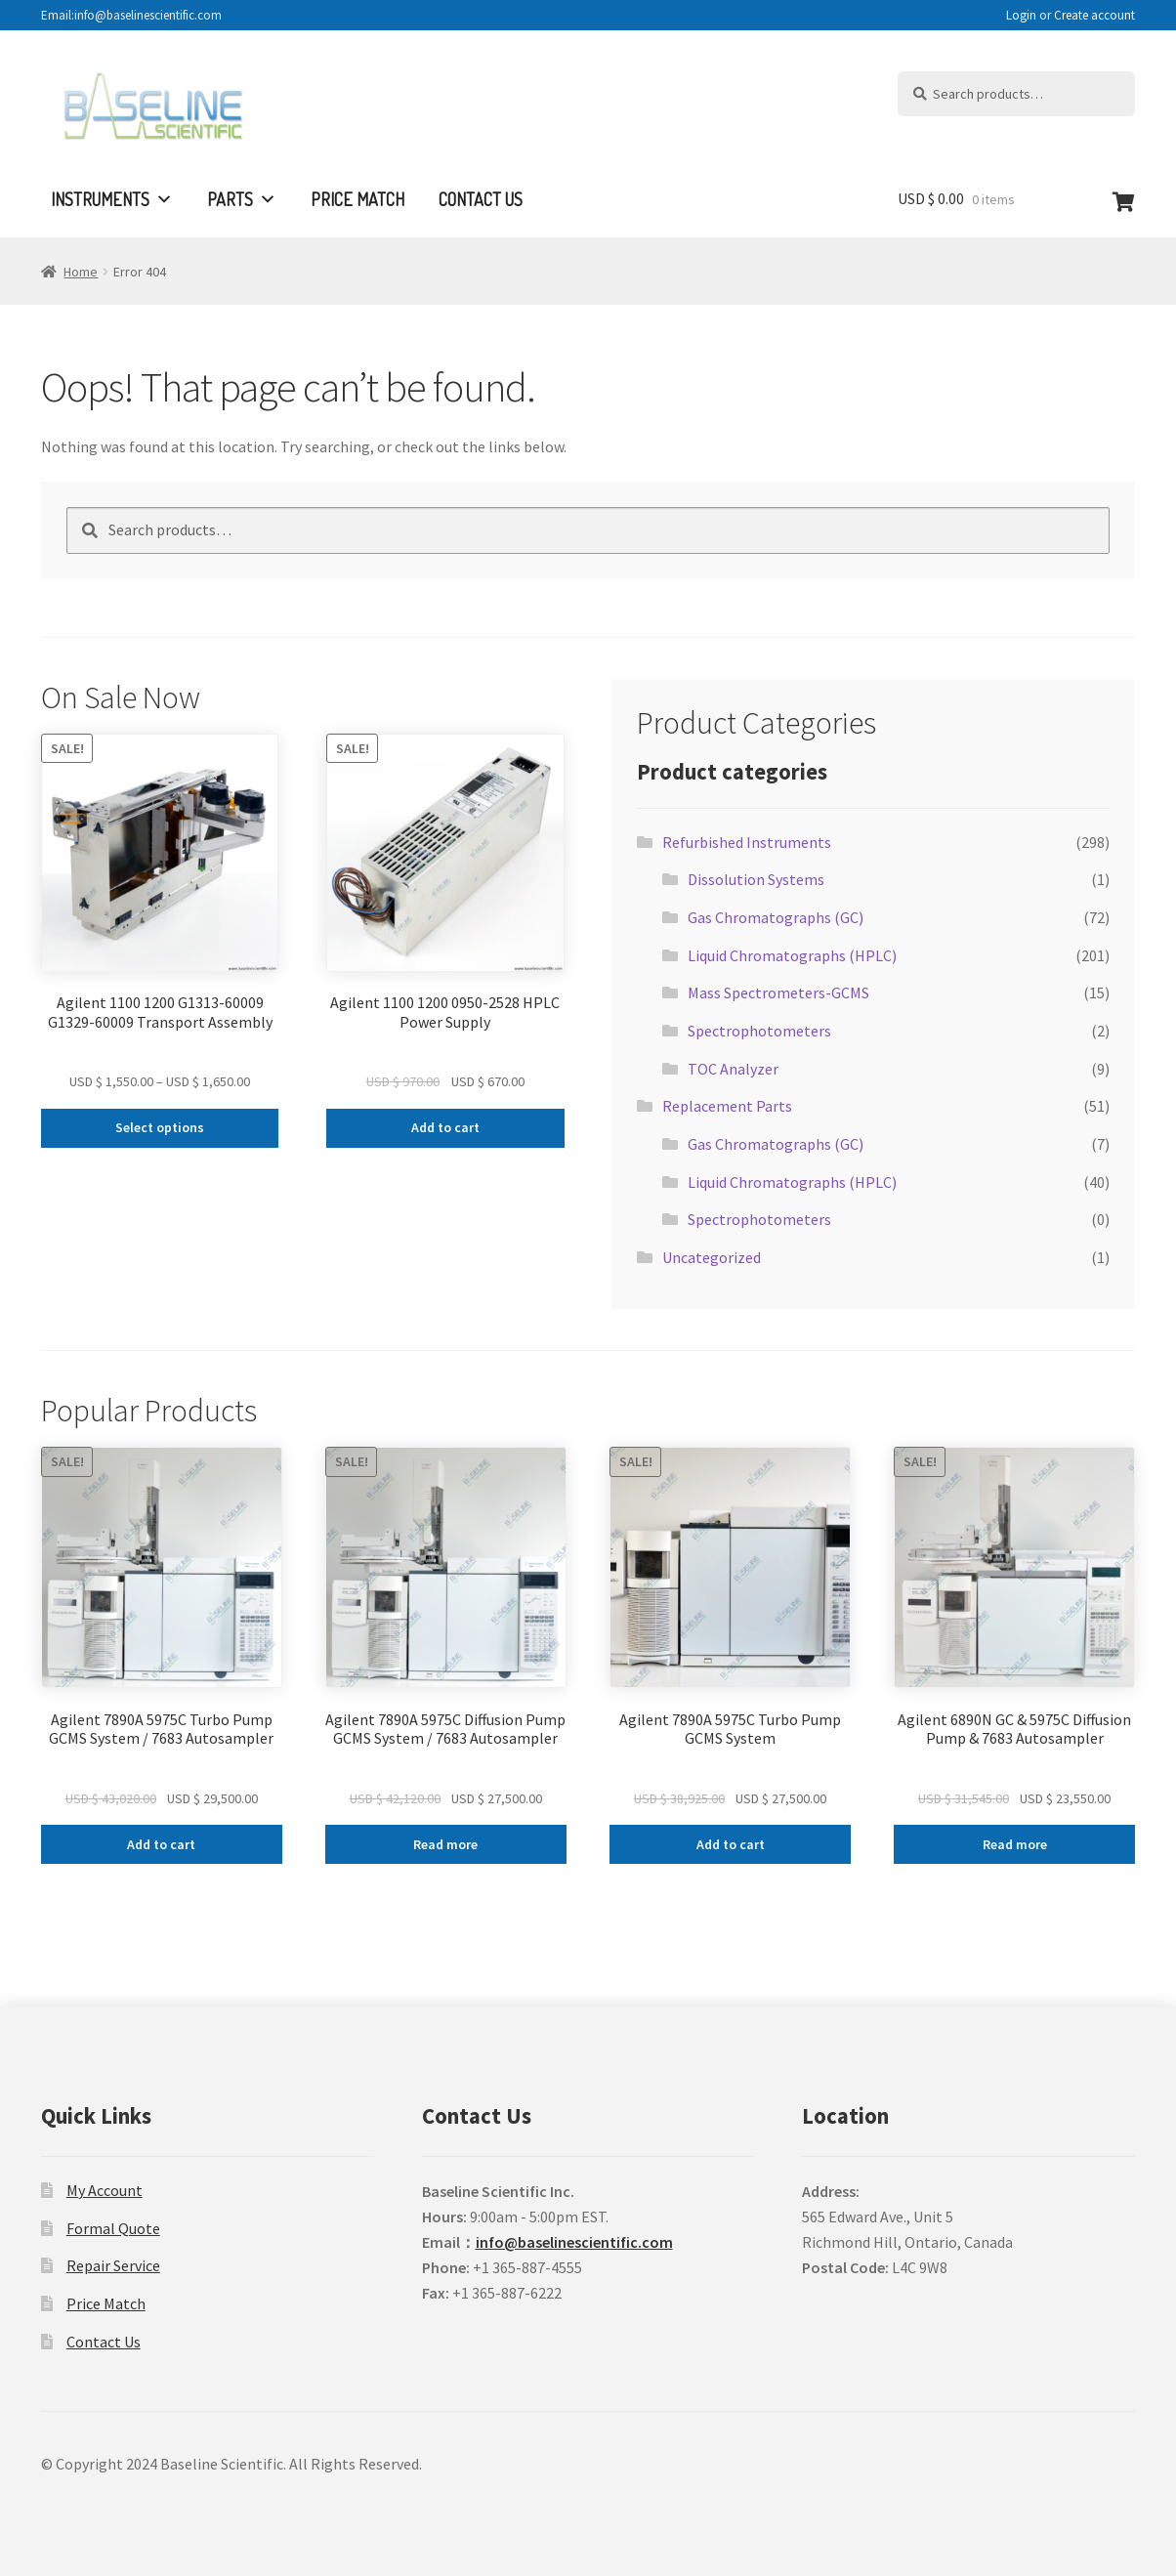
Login (1021, 15)
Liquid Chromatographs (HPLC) (792, 955)
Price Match (357, 199)
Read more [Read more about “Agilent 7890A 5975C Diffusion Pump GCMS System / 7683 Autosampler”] (445, 1844)
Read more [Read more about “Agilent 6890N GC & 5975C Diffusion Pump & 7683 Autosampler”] (1015, 1844)
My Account (104, 2190)
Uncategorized (711, 1257)
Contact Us (481, 199)
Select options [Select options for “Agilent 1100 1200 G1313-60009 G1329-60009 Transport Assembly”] (159, 1127)
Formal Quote (113, 2228)
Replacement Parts (727, 1106)
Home (80, 271)
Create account (1094, 15)
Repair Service (113, 2265)
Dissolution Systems (756, 879)
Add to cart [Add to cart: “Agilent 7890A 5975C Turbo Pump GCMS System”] (730, 1844)
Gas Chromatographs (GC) (775, 917)
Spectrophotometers (759, 1030)
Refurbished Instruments (746, 842)
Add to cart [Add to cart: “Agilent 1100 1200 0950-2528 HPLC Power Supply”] (445, 1127)
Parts (241, 199)
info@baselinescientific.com (574, 2242)
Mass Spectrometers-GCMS (778, 992)
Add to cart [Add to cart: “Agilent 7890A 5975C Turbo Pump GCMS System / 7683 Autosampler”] (161, 1844)
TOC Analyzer (733, 1068)
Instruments (112, 199)
